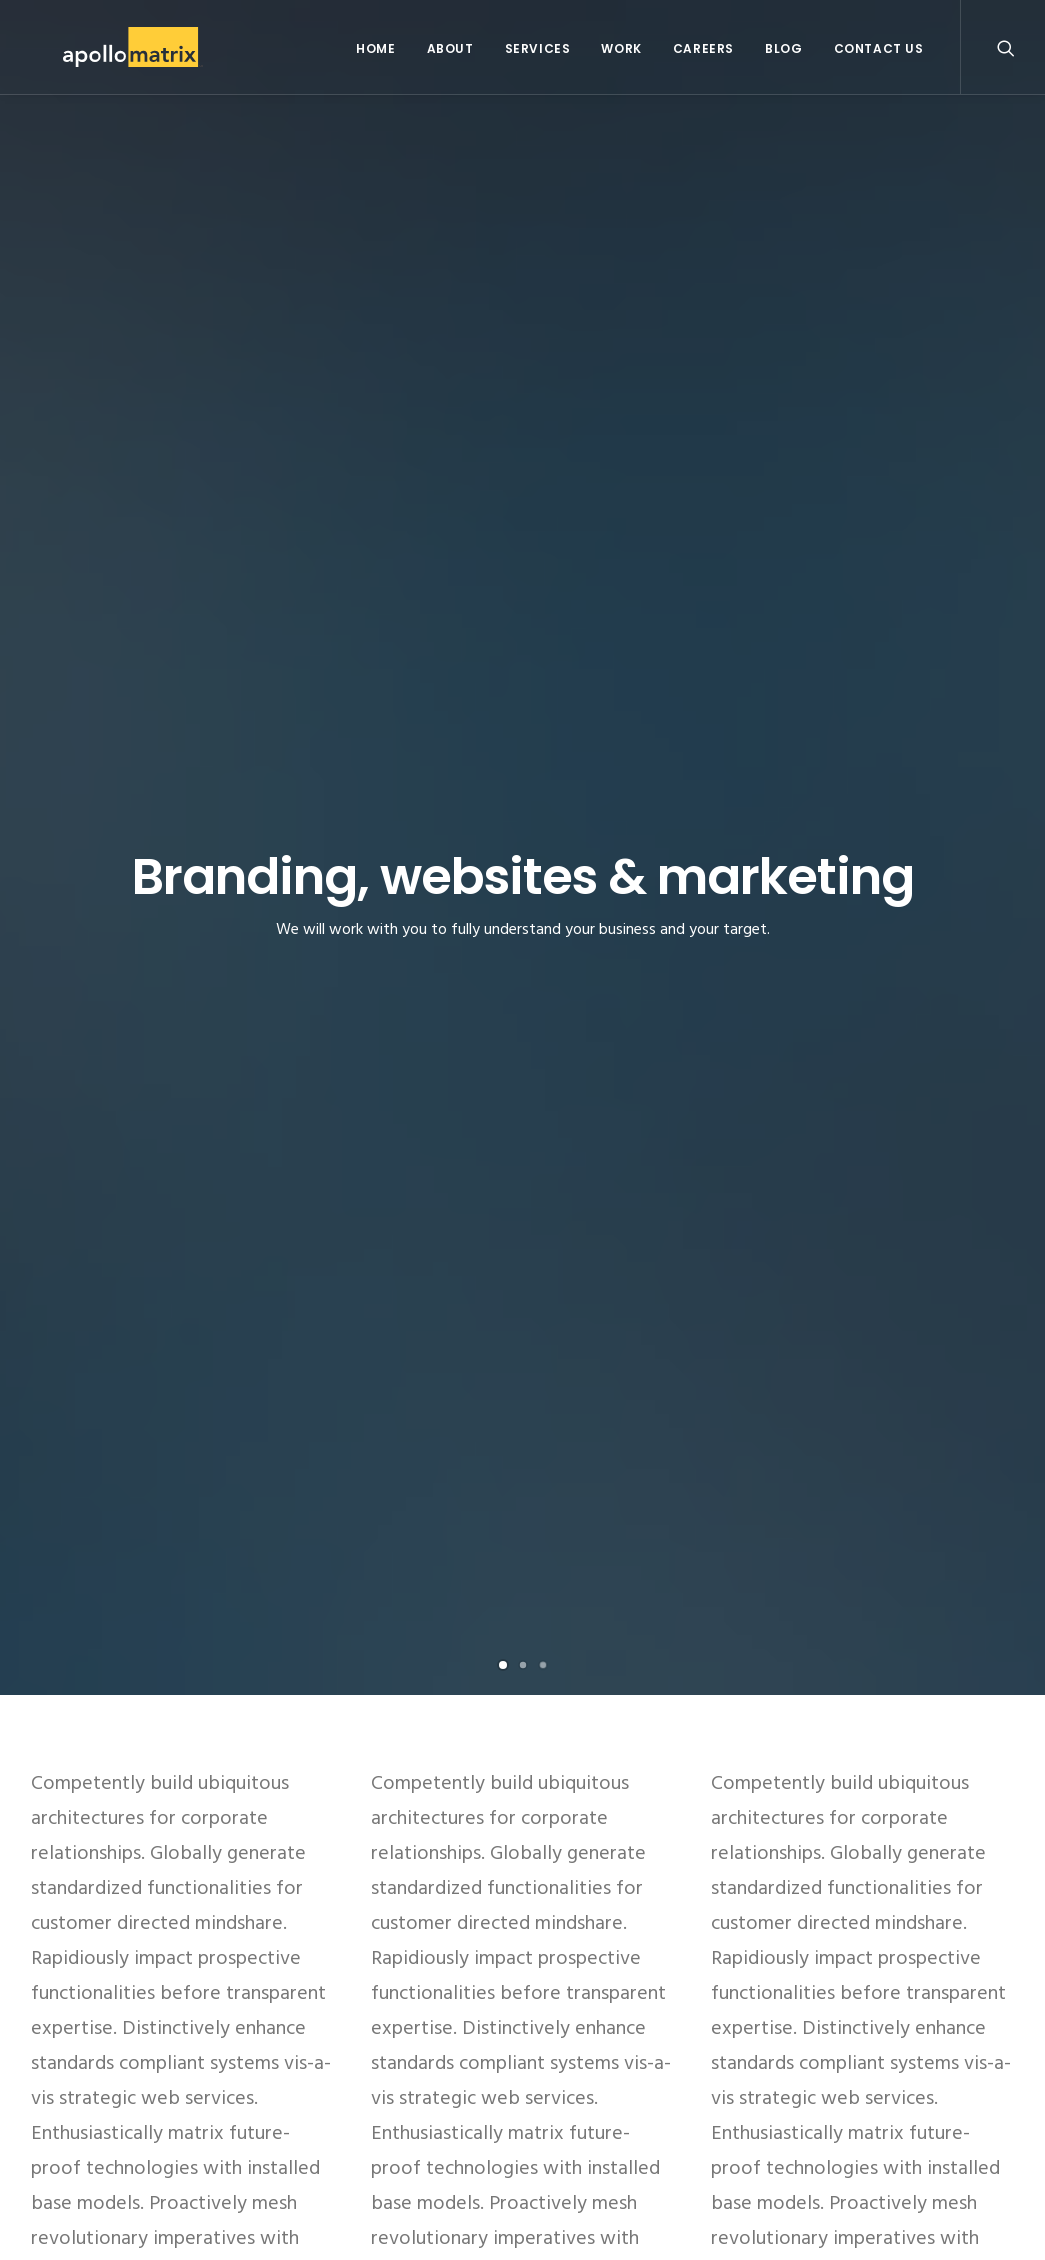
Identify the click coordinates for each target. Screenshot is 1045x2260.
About (450, 48)
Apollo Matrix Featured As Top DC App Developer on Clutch (521, 1956)
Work (621, 48)
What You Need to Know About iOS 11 (484, 2075)
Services (538, 48)
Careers (703, 48)
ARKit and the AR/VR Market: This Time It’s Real (514, 2021)
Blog (783, 48)
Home (375, 48)
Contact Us (879, 48)
